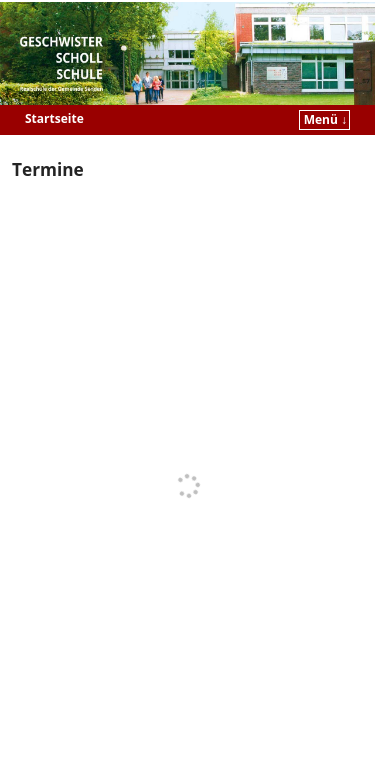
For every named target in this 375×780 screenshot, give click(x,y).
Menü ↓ (325, 119)
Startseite (54, 118)
